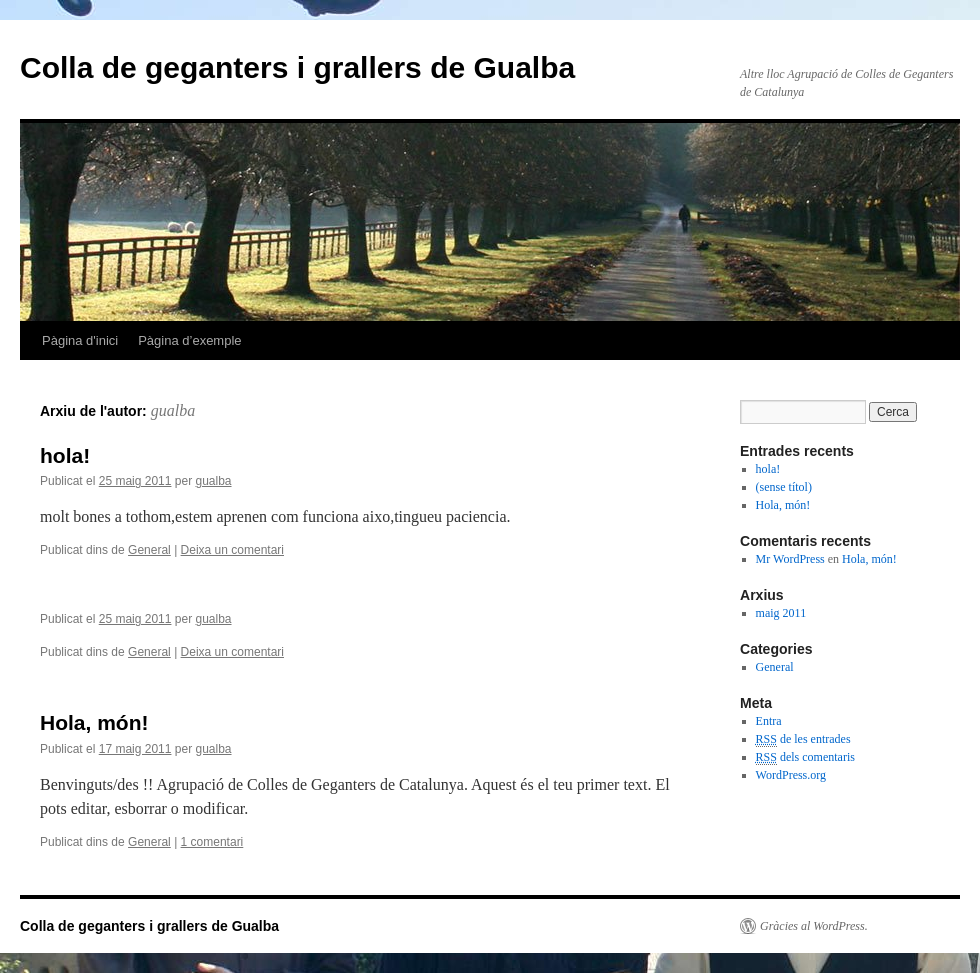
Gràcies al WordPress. (814, 926)
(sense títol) (784, 487)
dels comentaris (805, 757)
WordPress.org (791, 775)
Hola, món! (94, 722)
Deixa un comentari (232, 550)
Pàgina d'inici (80, 340)
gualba (173, 410)
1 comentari (212, 842)
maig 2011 (781, 613)
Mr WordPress (790, 559)
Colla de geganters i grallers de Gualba (297, 67)
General (149, 550)
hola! (65, 455)
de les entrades (803, 739)
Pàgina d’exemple (189, 340)
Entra (769, 721)
